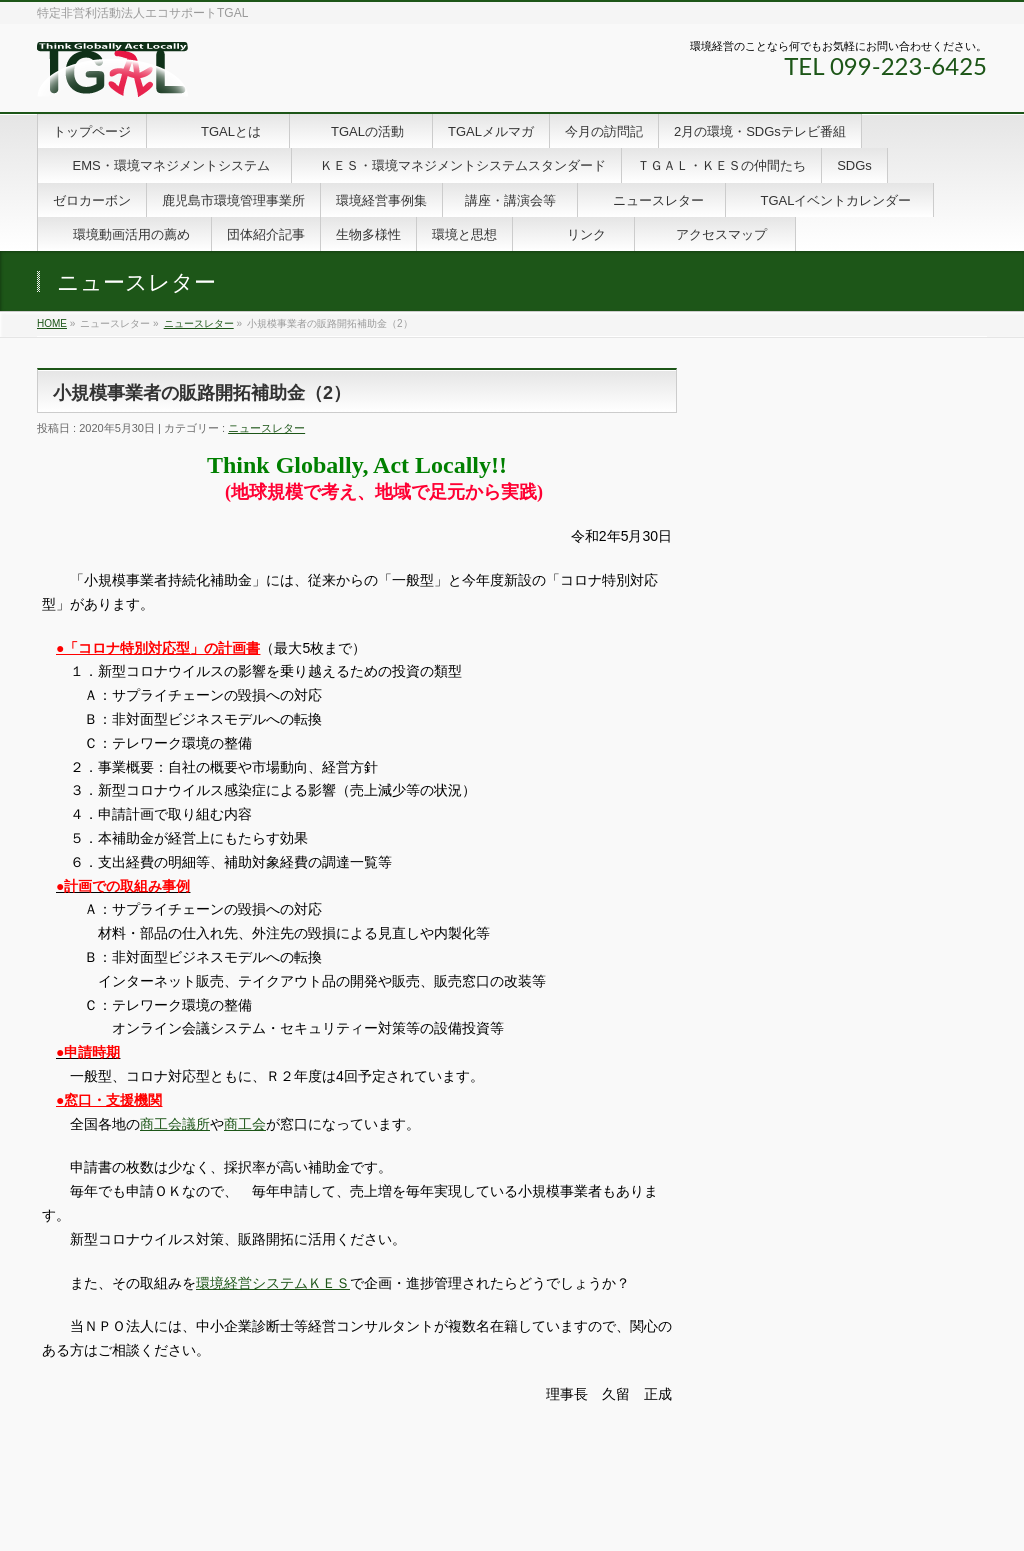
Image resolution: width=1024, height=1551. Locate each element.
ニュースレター (199, 323)
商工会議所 (175, 1124)
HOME (52, 323)
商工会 (245, 1124)
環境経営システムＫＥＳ (273, 1283)
